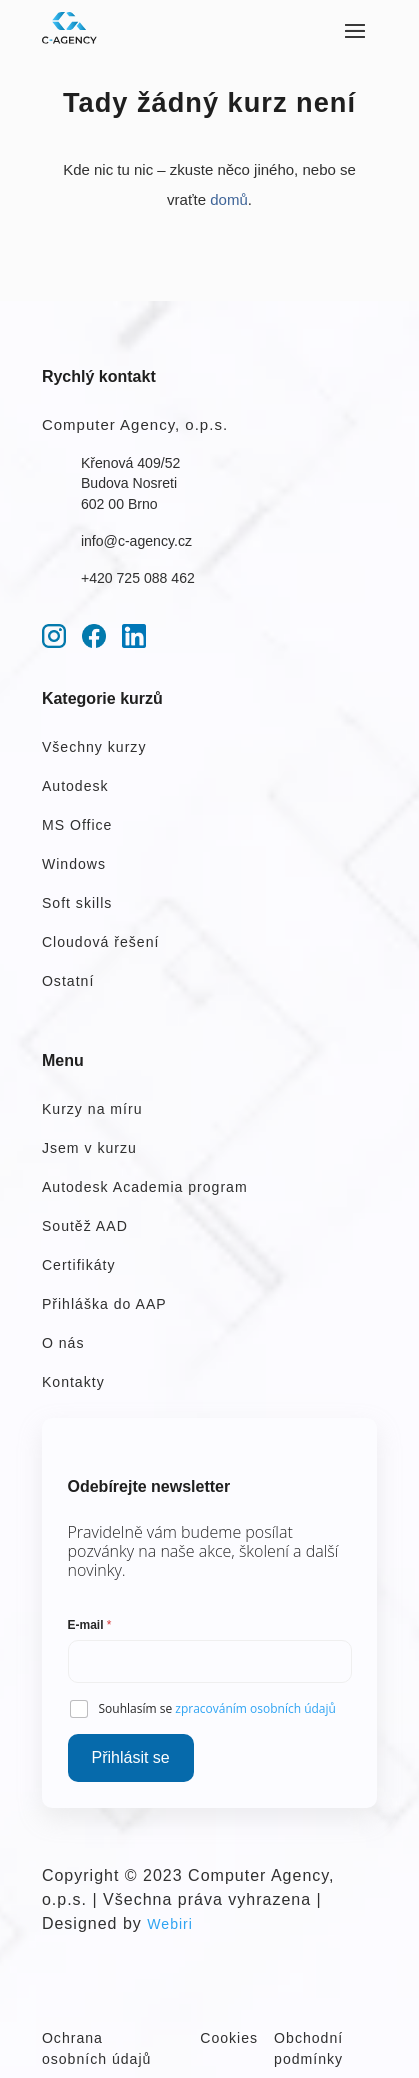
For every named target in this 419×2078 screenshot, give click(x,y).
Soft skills (77, 903)
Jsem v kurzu (89, 1148)
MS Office (77, 825)
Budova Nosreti (129, 483)
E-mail (90, 1625)
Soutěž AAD (85, 1226)
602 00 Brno (119, 504)
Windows (74, 864)
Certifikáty (79, 1265)
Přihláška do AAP (104, 1304)
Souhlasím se (217, 1708)
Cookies (229, 2038)
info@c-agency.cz (136, 541)
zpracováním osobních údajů (255, 1708)
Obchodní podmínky (308, 2048)
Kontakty (73, 1382)
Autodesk (75, 786)
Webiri (170, 1924)
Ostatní (68, 981)
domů (229, 199)
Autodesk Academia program (145, 1187)
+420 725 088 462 (138, 578)
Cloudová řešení (101, 942)
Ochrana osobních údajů (97, 2048)
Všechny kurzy (94, 747)
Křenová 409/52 (130, 463)
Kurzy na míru (92, 1109)
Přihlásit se (131, 1757)
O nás (63, 1343)
